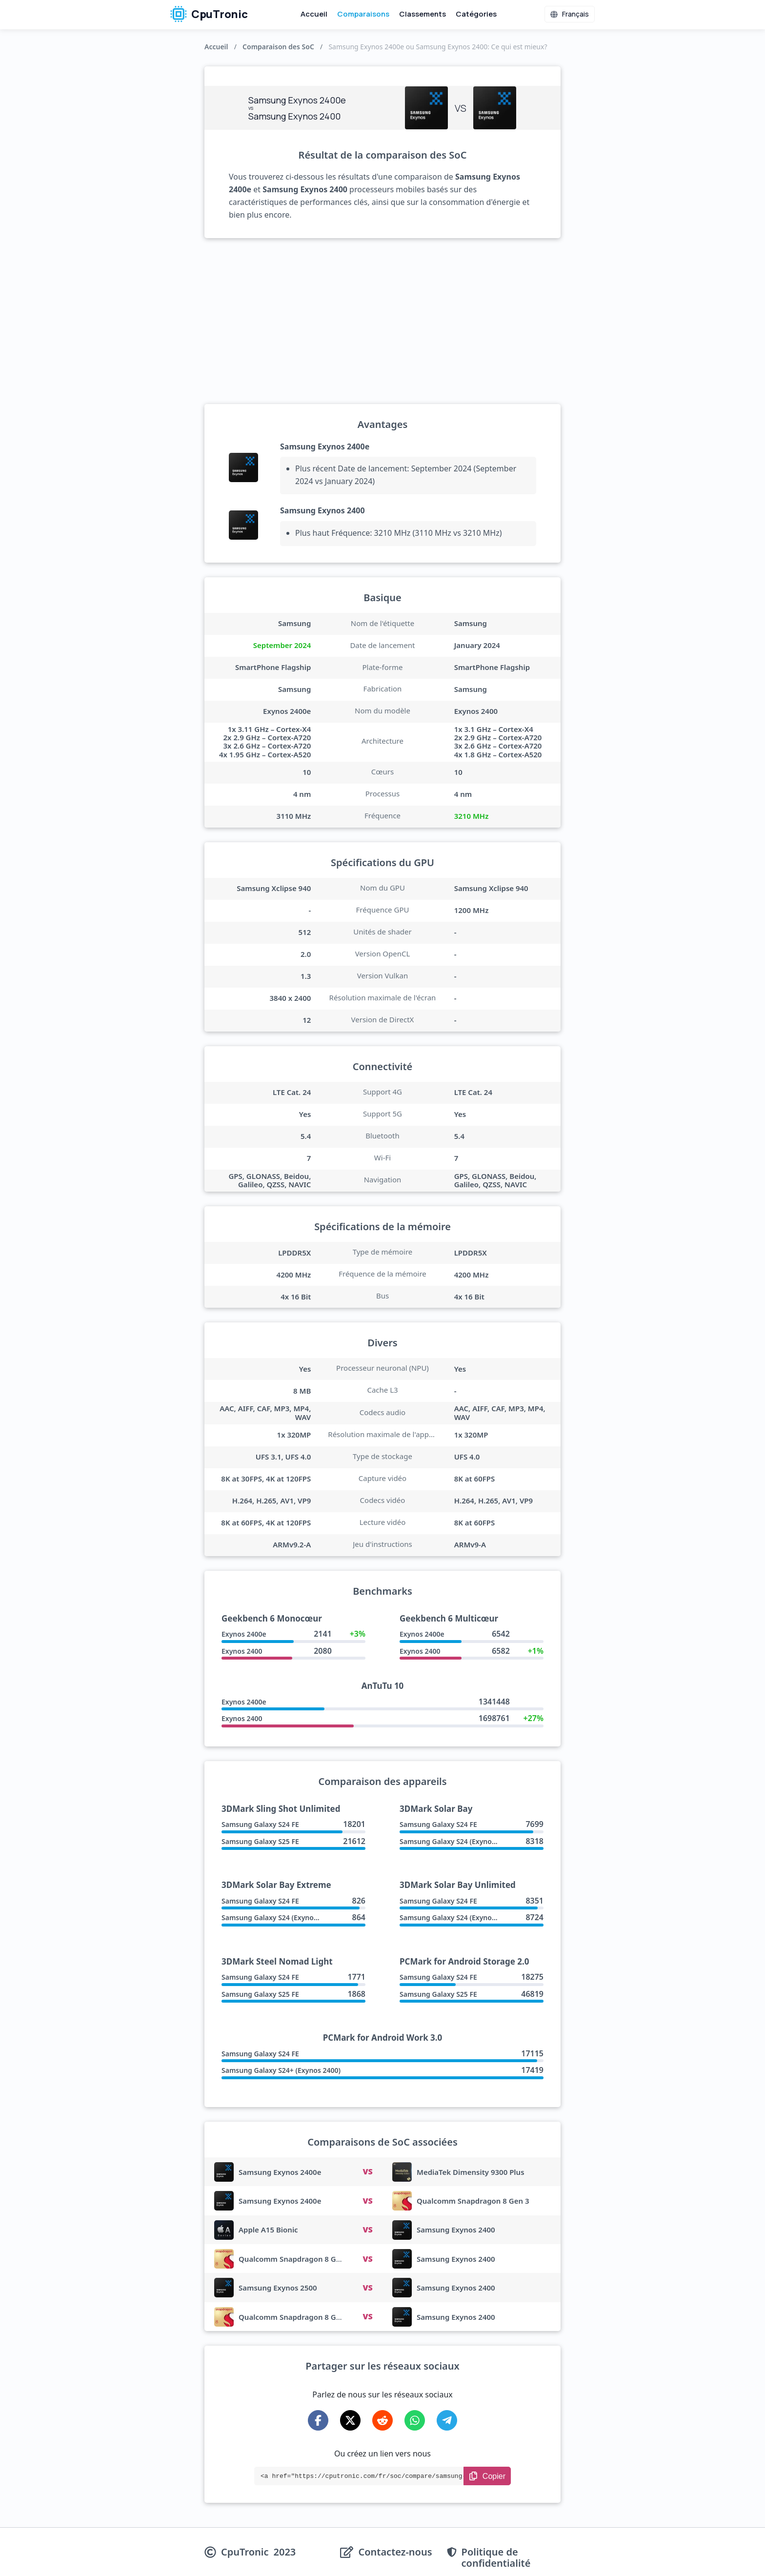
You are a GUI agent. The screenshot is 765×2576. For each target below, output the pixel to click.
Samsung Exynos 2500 (278, 2287)
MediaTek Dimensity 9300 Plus (470, 2172)
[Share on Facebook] (318, 2420)
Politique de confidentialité (496, 2557)
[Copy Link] (487, 2476)
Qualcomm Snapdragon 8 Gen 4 (295, 2317)
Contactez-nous (395, 2552)
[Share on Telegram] (447, 2420)
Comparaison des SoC (278, 46)
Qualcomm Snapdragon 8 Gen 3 (473, 2201)
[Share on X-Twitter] (350, 2420)
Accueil (314, 14)
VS (367, 2171)
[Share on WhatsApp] (414, 2420)
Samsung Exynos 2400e (324, 446)
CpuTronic (209, 14)
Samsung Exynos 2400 (322, 510)
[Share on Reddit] (382, 2420)
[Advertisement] (382, 321)
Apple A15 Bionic (268, 2229)
